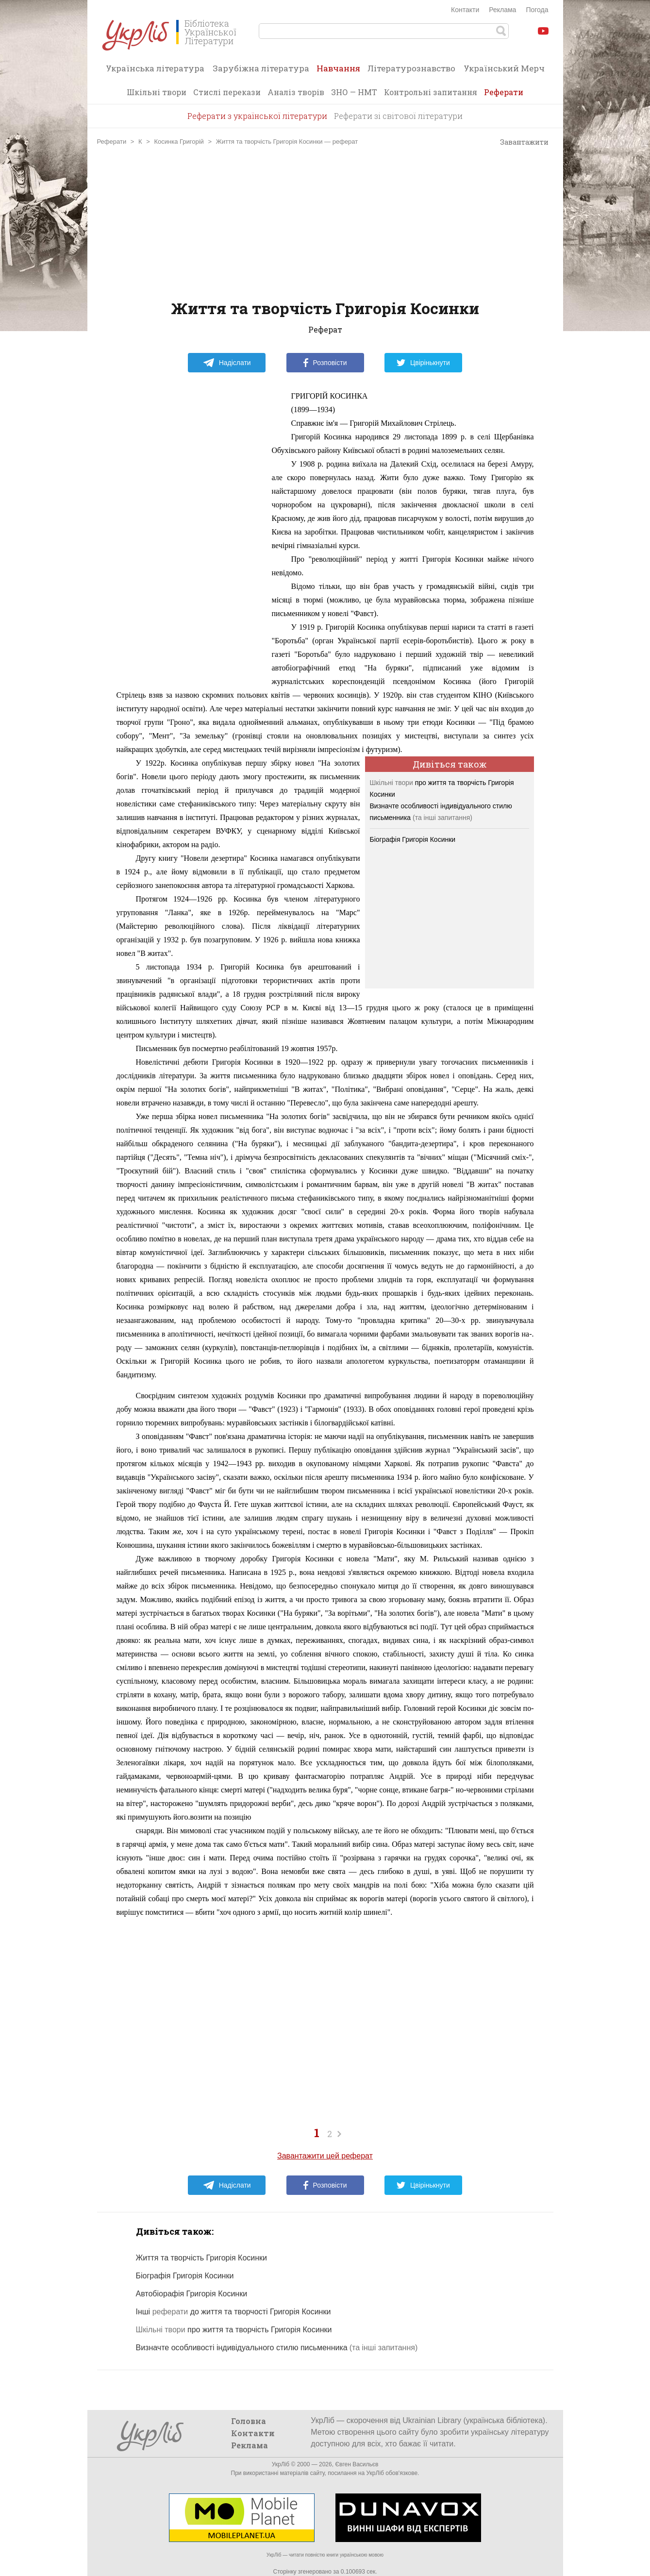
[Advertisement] (325, 223)
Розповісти (325, 362)
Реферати (503, 92)
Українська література (155, 68)
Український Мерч (504, 68)
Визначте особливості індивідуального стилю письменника (242, 2347)
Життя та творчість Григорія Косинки (201, 2258)
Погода (537, 9)
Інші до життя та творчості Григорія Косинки (233, 2312)
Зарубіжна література (261, 68)
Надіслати (227, 362)
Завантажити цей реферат (325, 2156)
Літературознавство (411, 68)
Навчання (338, 71)
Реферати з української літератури (257, 116)
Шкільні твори (156, 92)
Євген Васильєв (356, 2464)
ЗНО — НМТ (354, 92)
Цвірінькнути (423, 362)
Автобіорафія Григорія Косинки (192, 2294)
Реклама (502, 9)
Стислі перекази (227, 92)
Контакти (465, 9)
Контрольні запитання (430, 92)
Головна (248, 2421)
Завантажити (519, 142)
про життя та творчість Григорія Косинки (234, 2329)
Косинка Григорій (178, 141)
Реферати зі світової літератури (398, 116)
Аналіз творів (295, 92)
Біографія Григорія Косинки (413, 839)
